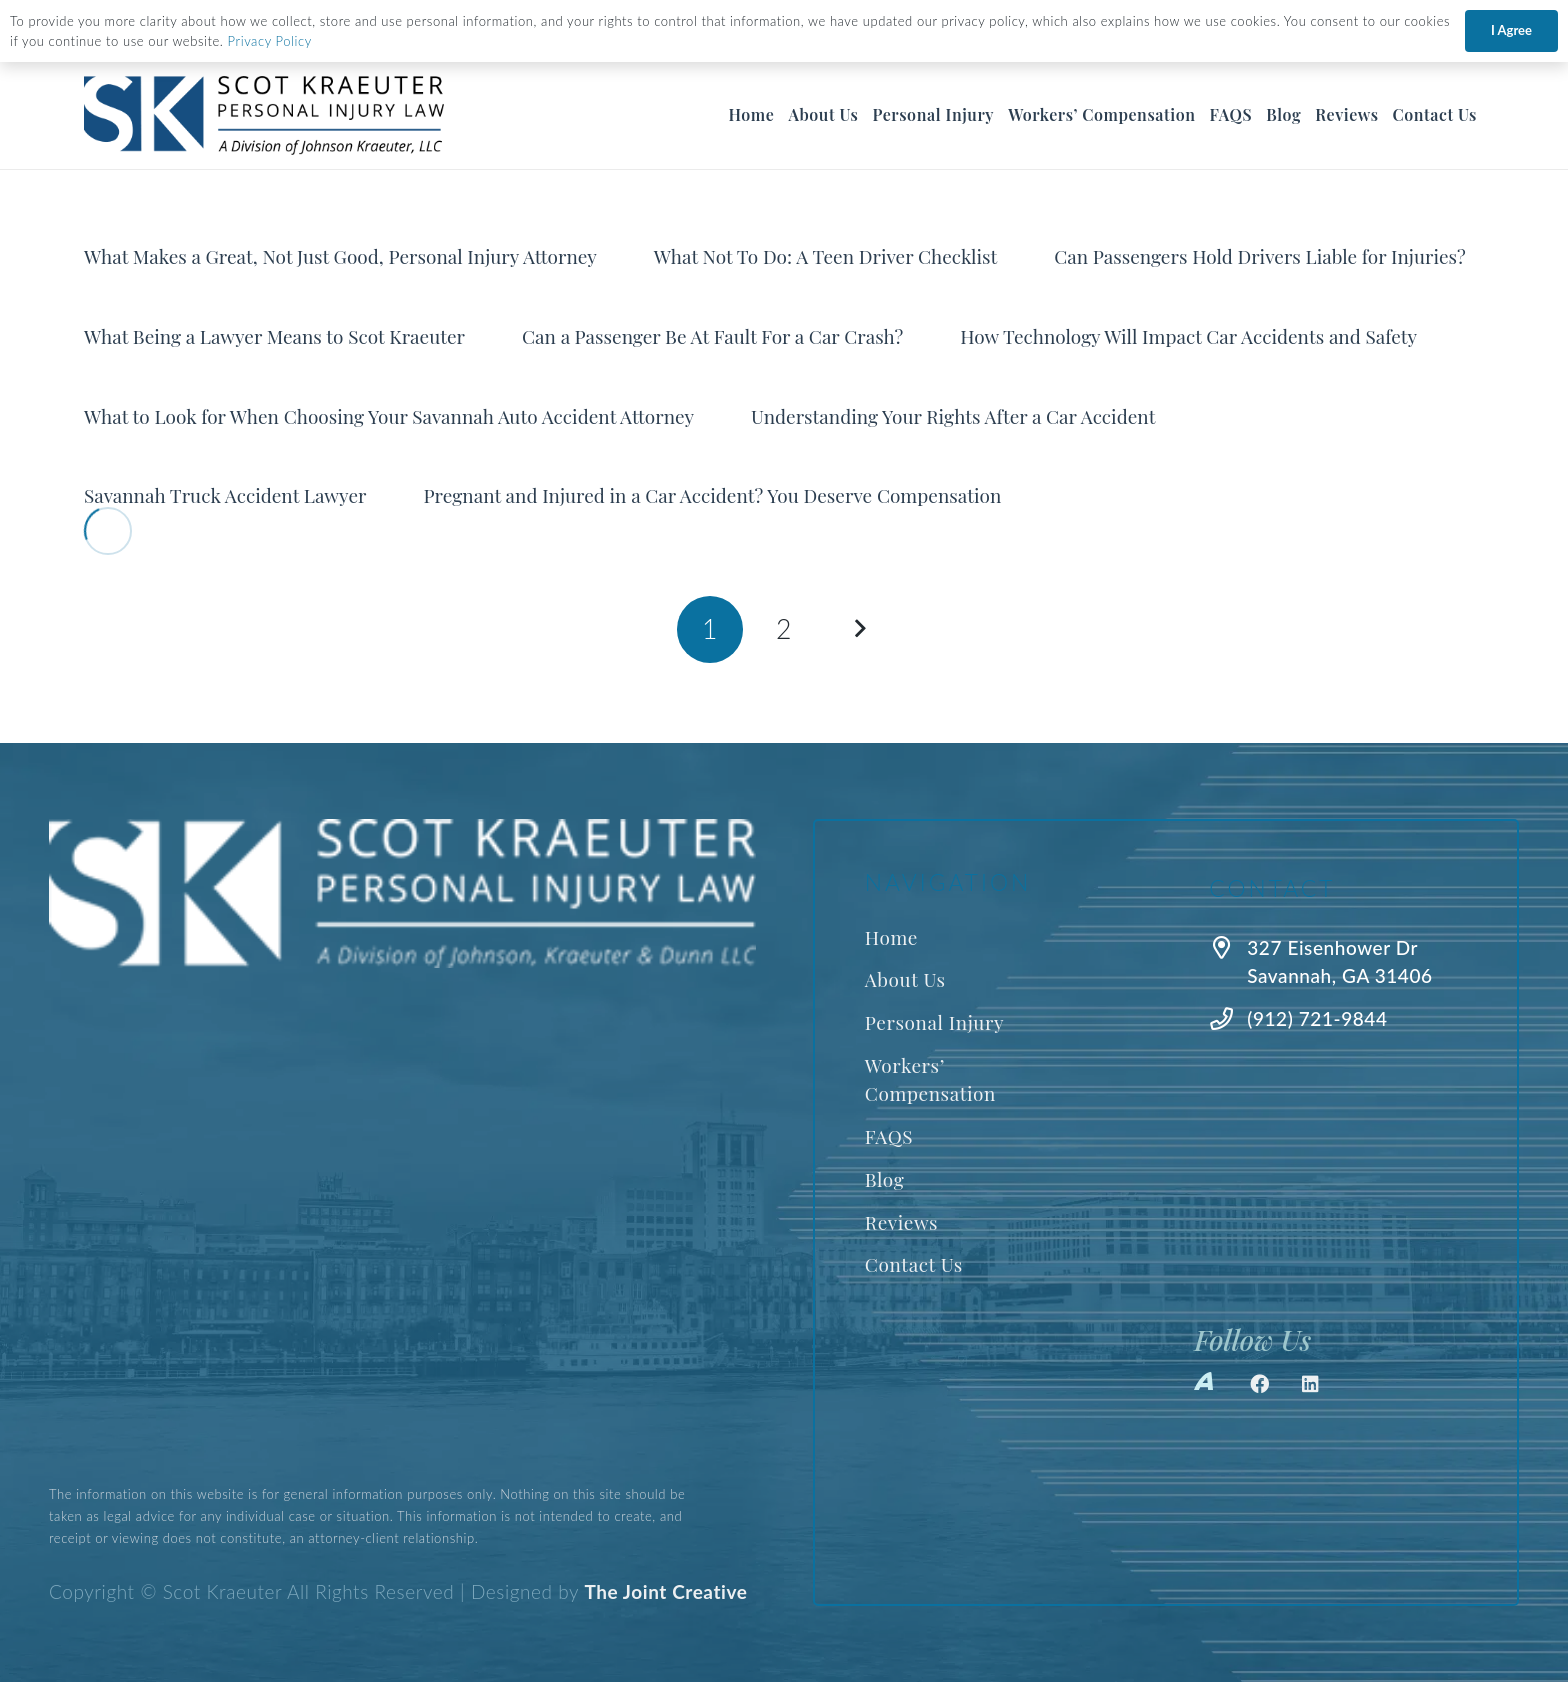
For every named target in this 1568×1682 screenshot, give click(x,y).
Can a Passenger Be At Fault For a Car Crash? (712, 336)
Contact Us (914, 1264)
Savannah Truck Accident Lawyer (225, 495)
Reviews (901, 1222)
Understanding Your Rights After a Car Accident (953, 416)
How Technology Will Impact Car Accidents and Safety (1188, 336)
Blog (885, 1179)
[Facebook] (1260, 1384)
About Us (905, 979)
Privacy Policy (270, 41)
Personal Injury (934, 1022)
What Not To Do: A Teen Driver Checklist (825, 256)
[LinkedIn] (1311, 1384)
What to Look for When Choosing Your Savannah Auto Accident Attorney (389, 416)
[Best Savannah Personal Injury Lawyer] (267, 116)
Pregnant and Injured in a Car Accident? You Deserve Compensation (712, 495)
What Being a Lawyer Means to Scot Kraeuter (274, 336)
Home (891, 937)
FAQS (889, 1136)
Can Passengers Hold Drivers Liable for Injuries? (1260, 256)
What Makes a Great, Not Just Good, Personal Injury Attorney (340, 256)
